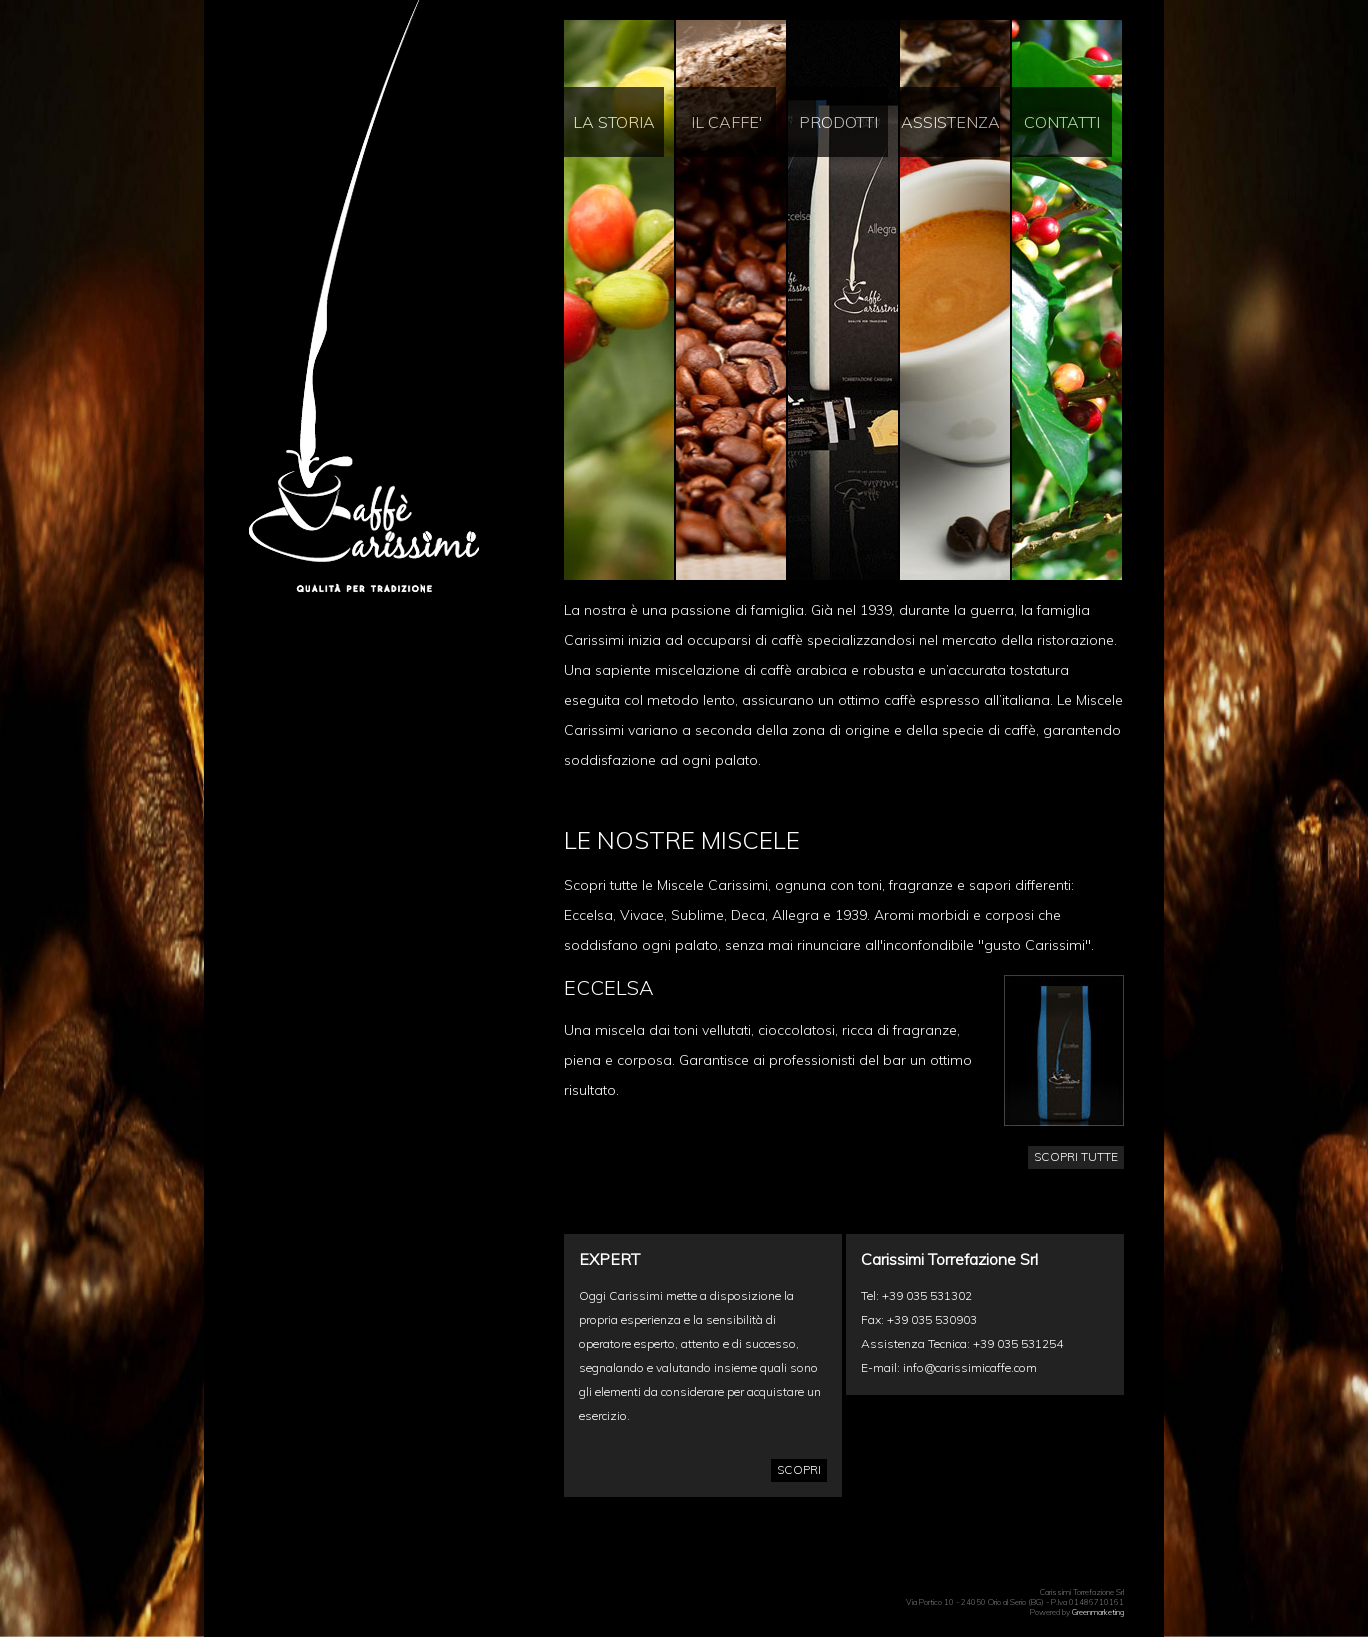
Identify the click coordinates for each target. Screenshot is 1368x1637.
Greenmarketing (1098, 1612)
